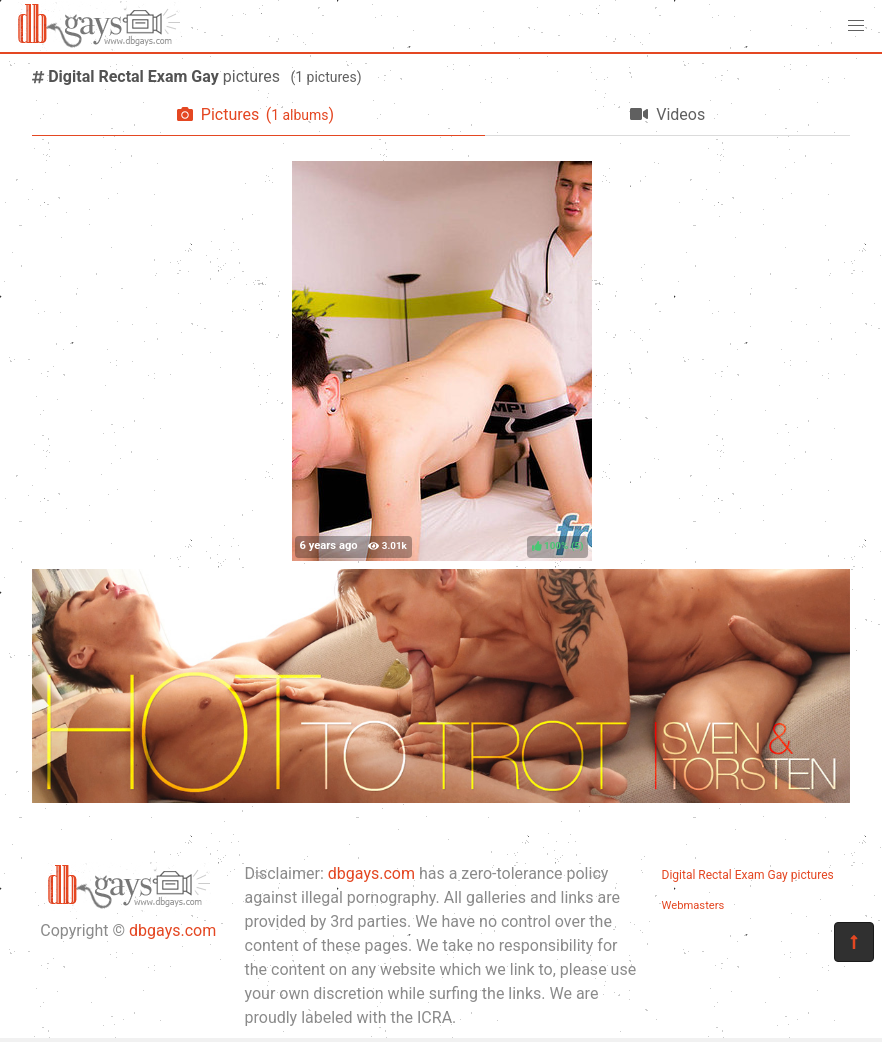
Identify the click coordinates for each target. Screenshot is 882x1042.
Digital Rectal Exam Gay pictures (748, 875)
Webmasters (693, 905)
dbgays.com (172, 930)
